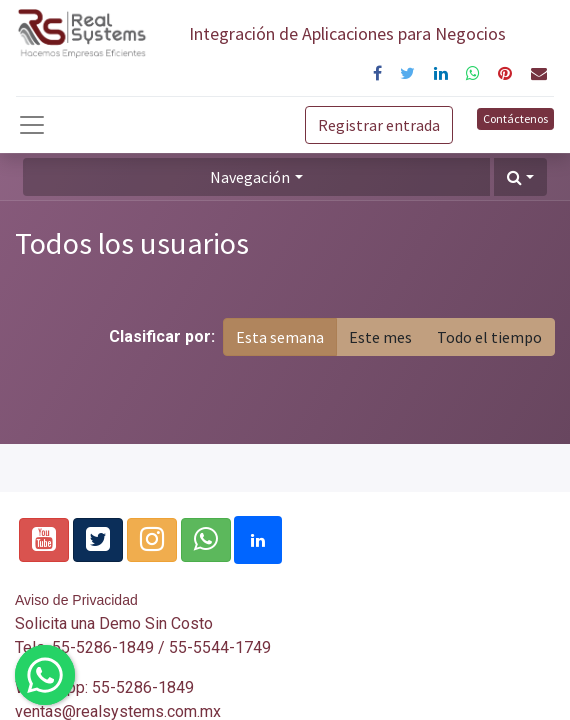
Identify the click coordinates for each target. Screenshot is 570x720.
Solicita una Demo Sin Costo (114, 623)
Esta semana (280, 337)
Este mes (380, 337)
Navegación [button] (250, 177)
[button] (520, 177)
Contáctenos (515, 118)
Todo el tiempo (489, 337)
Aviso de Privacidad (76, 600)
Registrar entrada (379, 125)
